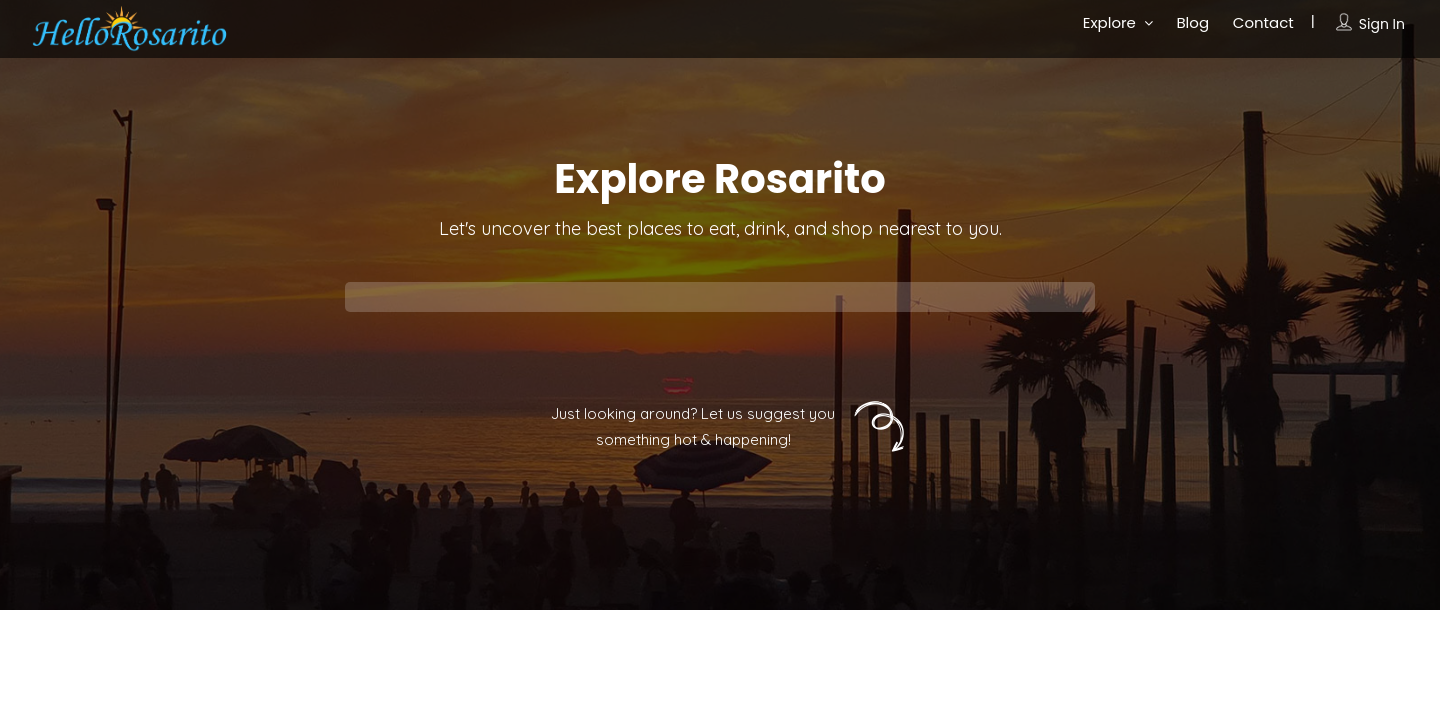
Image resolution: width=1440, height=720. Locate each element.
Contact (1263, 22)
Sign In (1382, 24)
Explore (1109, 22)
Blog (1192, 22)
